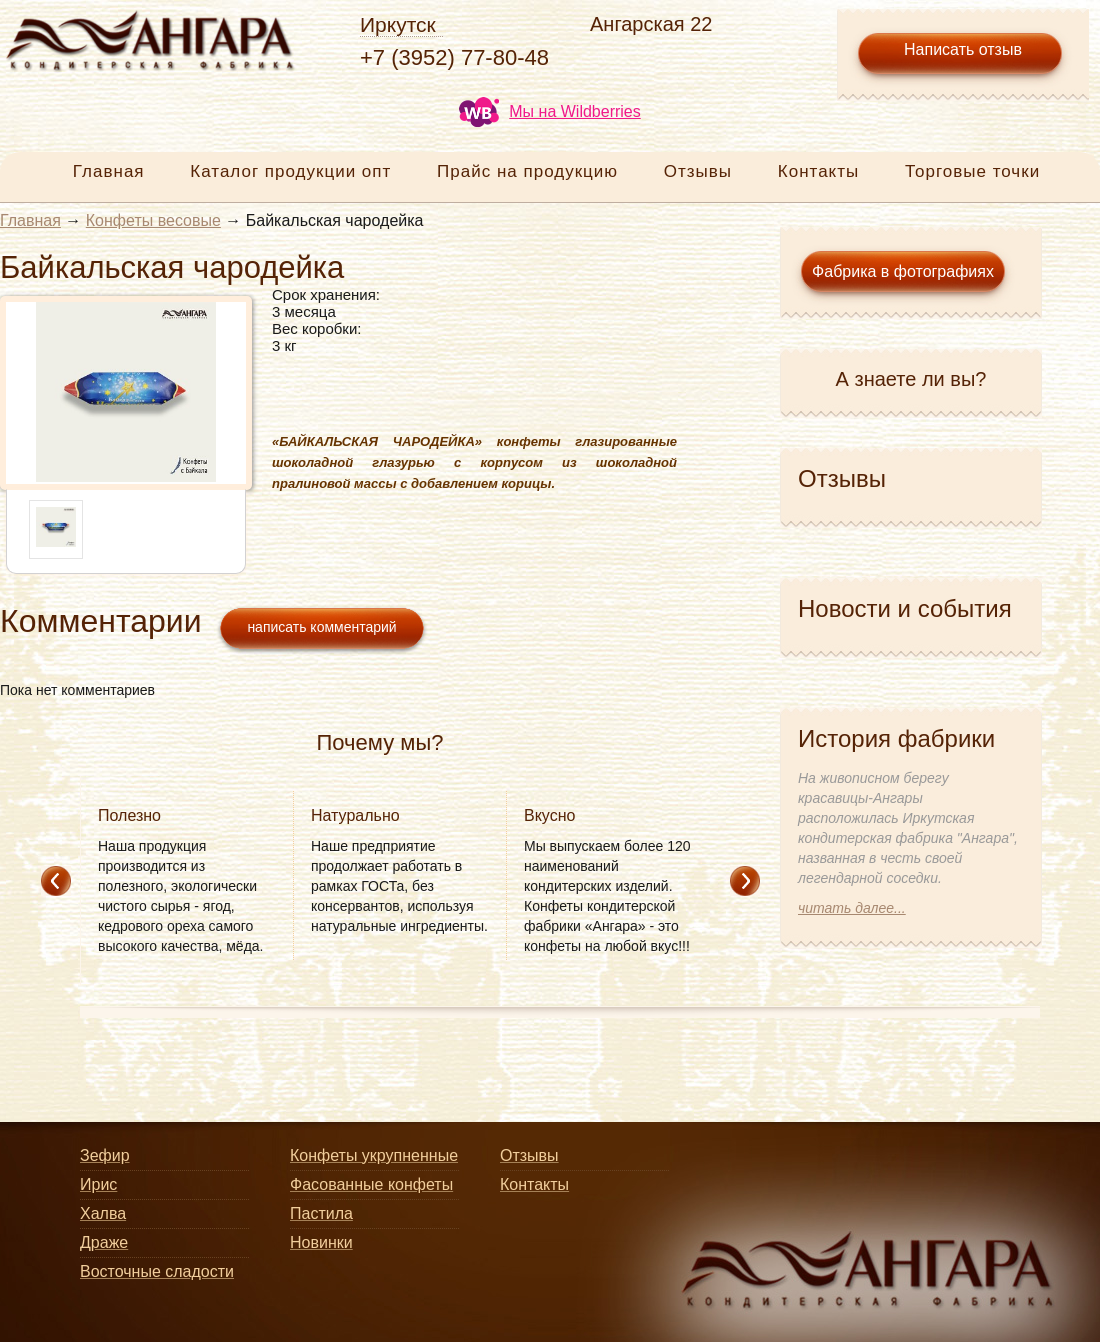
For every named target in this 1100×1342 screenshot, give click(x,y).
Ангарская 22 (651, 24)
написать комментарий (321, 627)
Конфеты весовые (153, 220)
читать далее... (852, 908)
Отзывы (698, 171)
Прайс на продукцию (527, 171)
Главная (109, 171)
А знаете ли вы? (911, 379)
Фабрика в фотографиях (903, 271)
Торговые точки (972, 171)
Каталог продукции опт (290, 171)
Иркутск (398, 24)
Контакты (818, 171)
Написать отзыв (963, 49)
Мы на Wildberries (549, 112)
